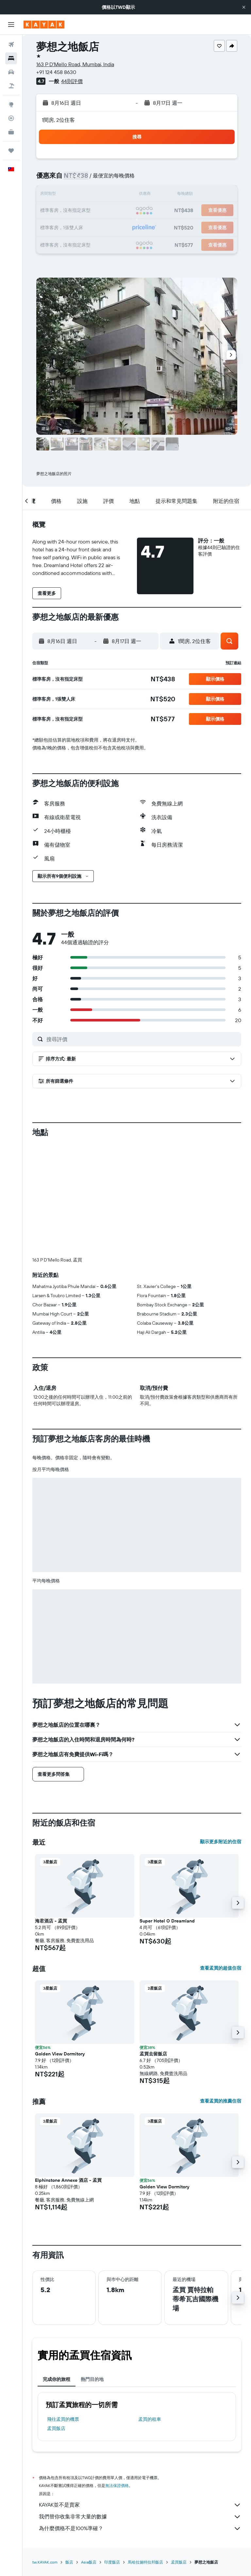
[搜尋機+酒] (11, 85)
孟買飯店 (56, 2320)
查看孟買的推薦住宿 (220, 1992)
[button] (244, 7)
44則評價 (72, 81)
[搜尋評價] (142, 1039)
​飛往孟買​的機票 (63, 2310)
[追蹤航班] (11, 118)
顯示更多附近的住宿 (220, 1733)
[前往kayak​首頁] (44, 24)
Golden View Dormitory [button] (60, 1945)
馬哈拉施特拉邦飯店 (145, 2453)
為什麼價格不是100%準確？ (140, 2420)
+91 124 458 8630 (56, 72)
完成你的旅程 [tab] (56, 2270)
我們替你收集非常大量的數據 (140, 2408)
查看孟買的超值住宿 (220, 1859)
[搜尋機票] (11, 44)
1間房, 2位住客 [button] (58, 120)
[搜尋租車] (11, 72)
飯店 (69, 2453)
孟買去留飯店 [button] (153, 1945)
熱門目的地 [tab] (92, 2270)
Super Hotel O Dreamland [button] (167, 1812)
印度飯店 (112, 2453)
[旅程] (11, 150)
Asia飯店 (88, 2453)
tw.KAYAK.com (45, 2453)
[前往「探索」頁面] (11, 104)
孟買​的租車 (149, 2310)
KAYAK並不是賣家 (140, 2396)
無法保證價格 (117, 2376)
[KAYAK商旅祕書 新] (11, 131)
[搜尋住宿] (11, 58)
